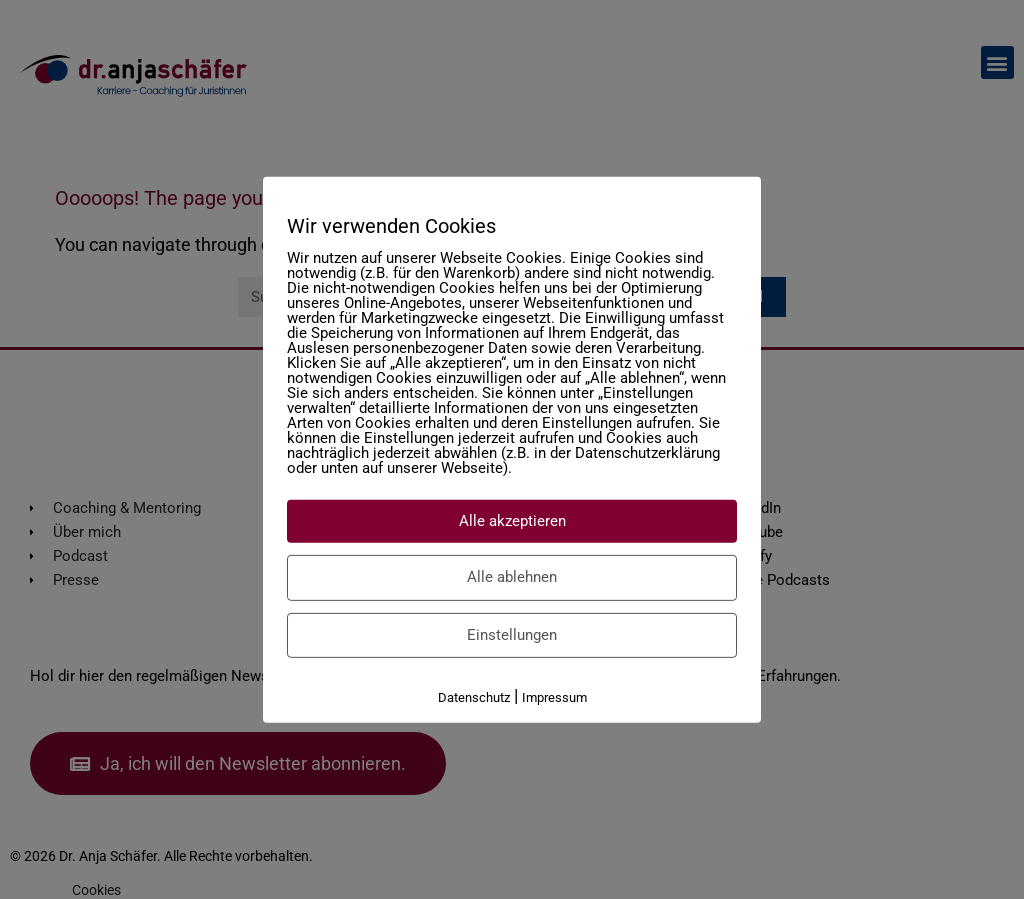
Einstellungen (512, 634)
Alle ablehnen (512, 577)
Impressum (554, 697)
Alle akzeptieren (512, 520)
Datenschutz (474, 697)
